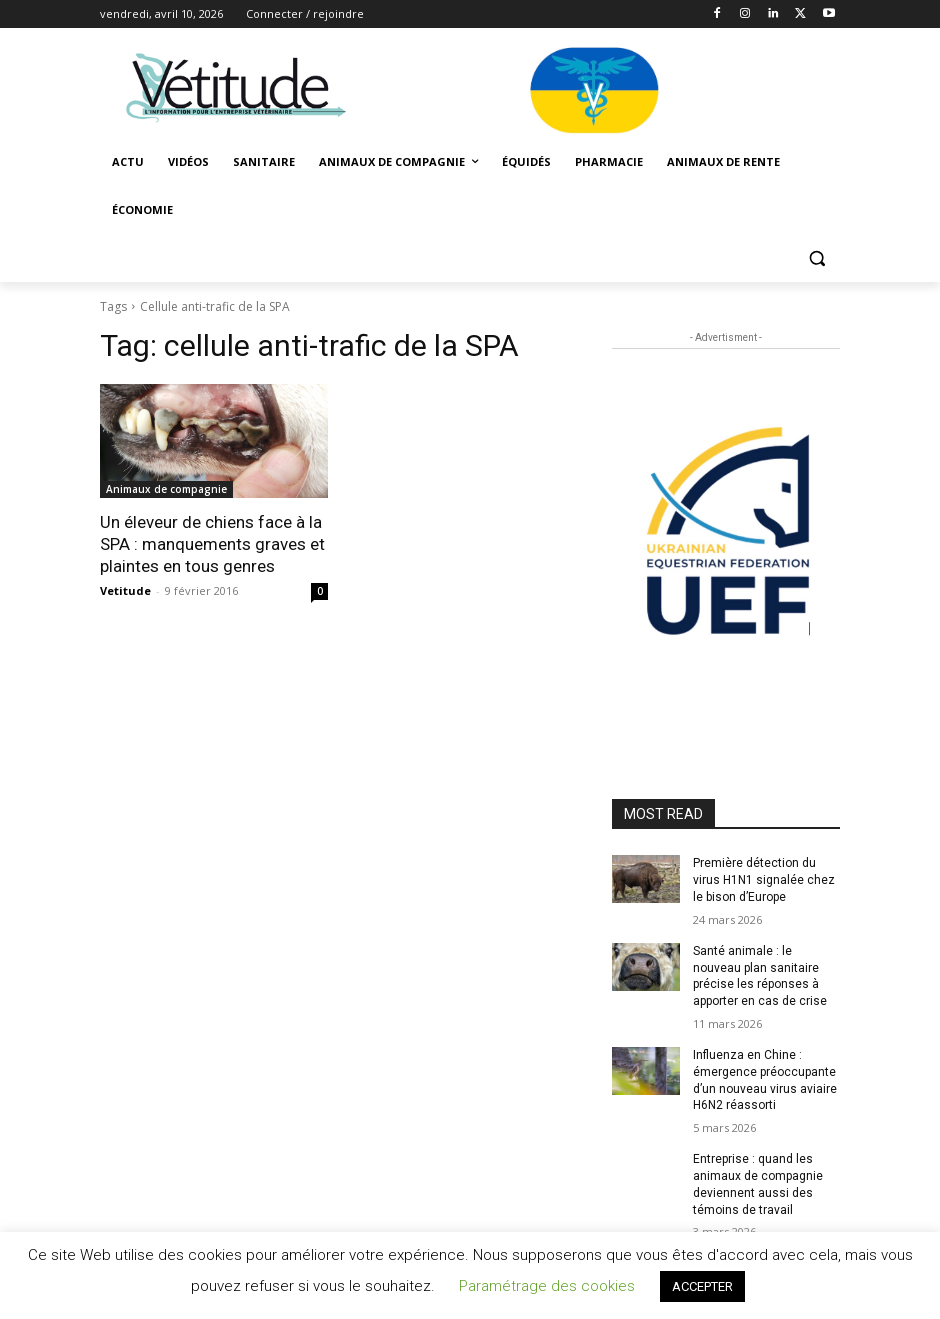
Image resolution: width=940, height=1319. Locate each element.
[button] (816, 258)
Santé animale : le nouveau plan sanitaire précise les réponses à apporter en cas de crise (760, 976)
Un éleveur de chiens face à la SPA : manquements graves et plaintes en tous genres (212, 544)
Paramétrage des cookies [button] (547, 1286)
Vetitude (125, 590)
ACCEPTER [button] (702, 1286)
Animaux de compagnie (166, 489)
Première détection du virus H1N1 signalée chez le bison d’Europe (764, 880)
